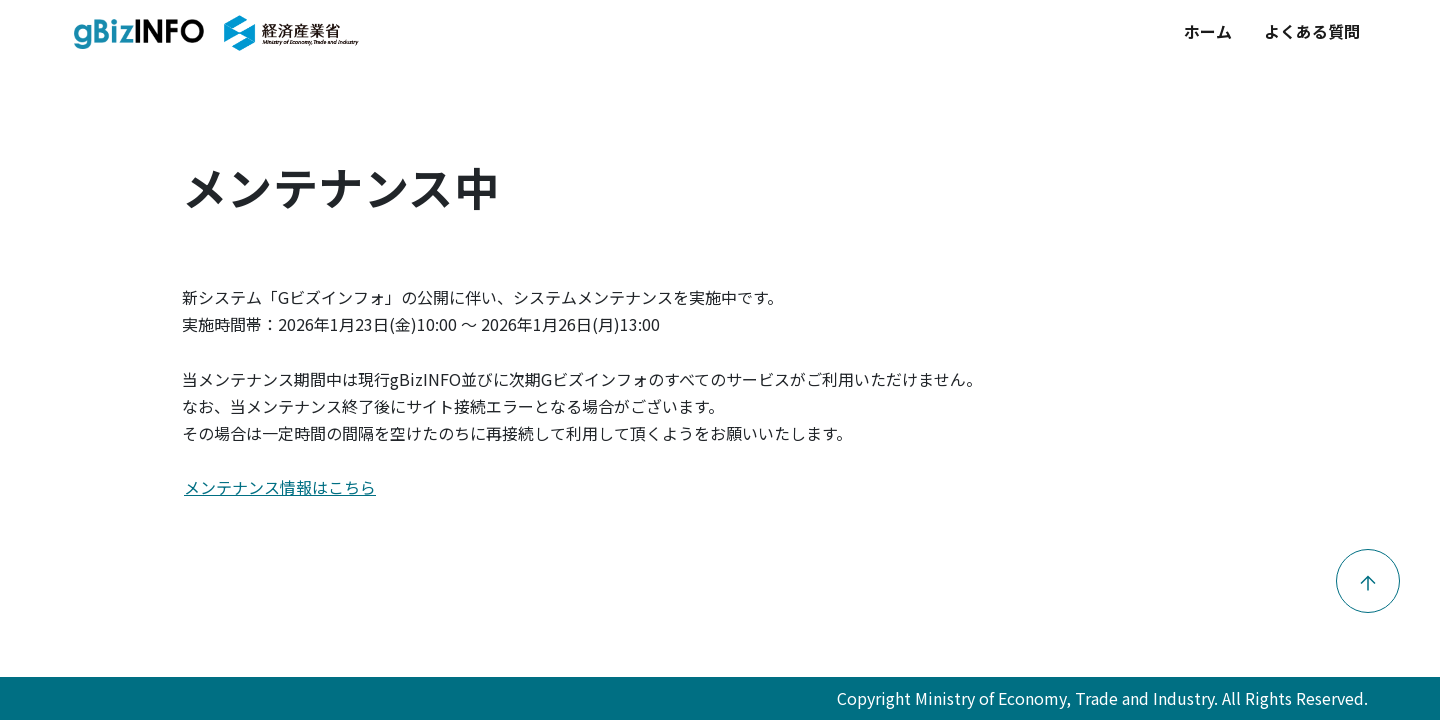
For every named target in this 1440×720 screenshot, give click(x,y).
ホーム (1208, 31)
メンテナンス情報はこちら (280, 487)
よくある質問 (1312, 31)
